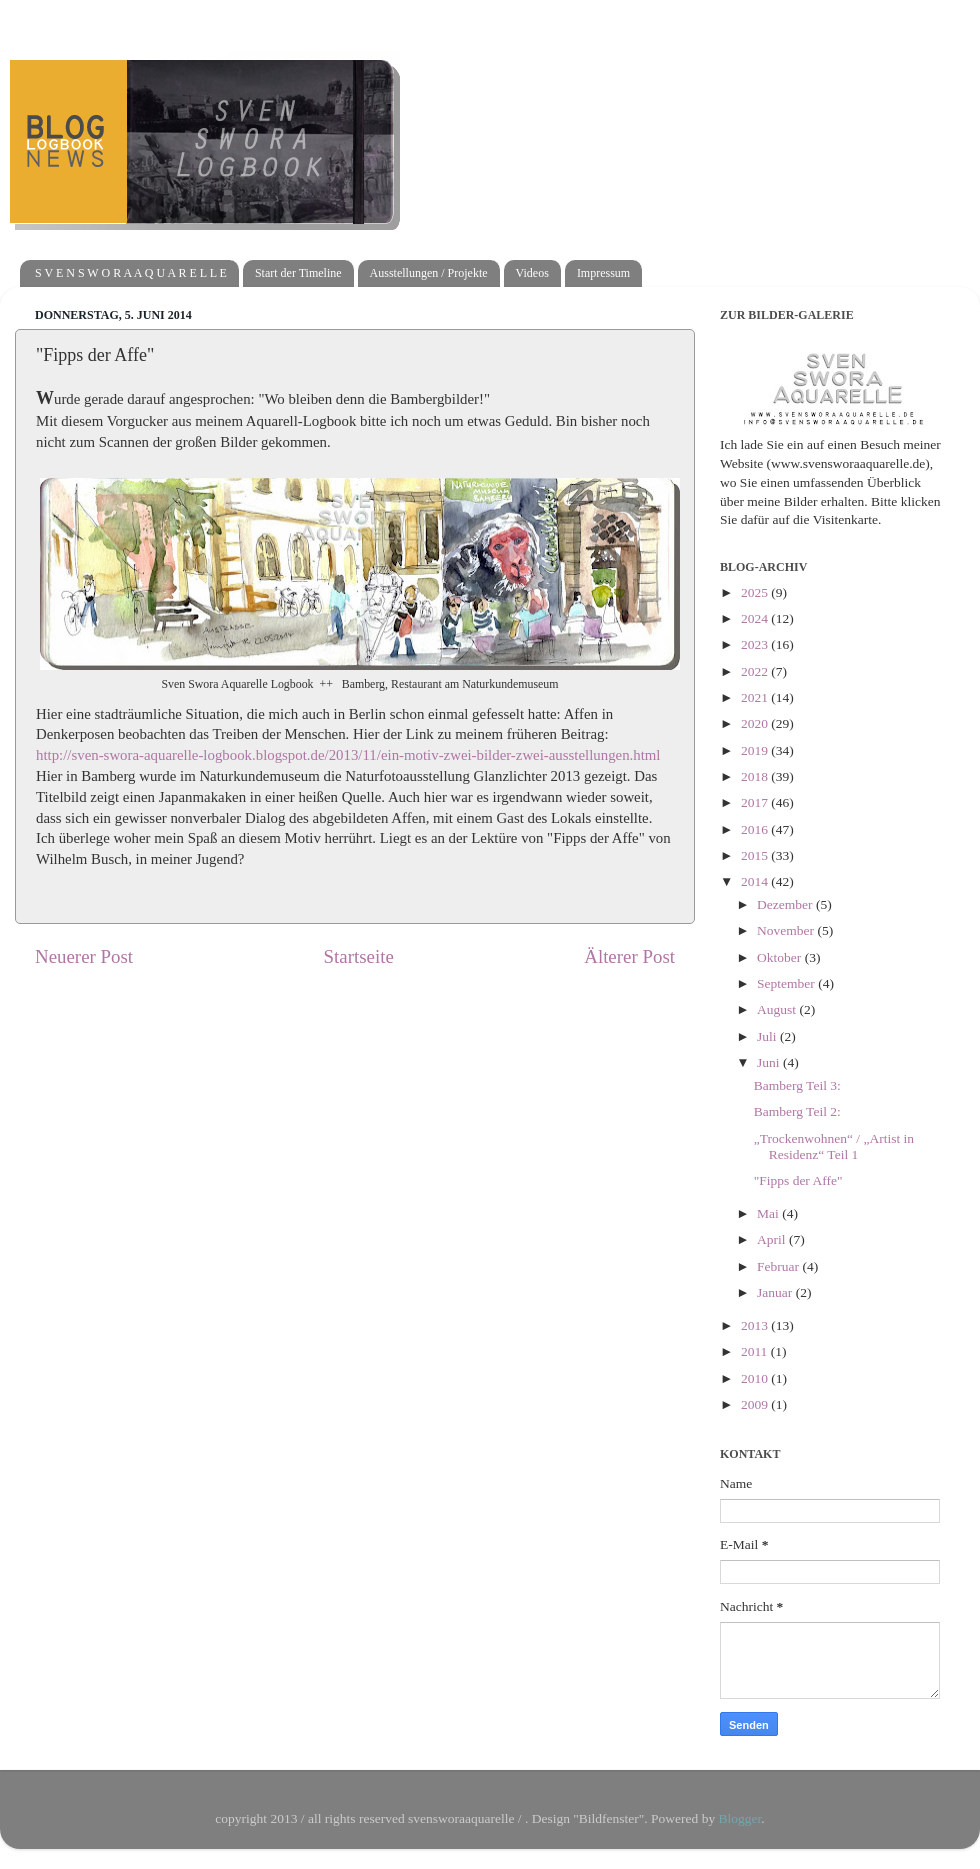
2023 (756, 644)
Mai (769, 1213)
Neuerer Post (84, 956)
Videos (532, 273)
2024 (756, 618)
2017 (756, 802)
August (778, 1009)
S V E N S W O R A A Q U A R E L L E (131, 273)
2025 (756, 592)
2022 (756, 671)
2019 (756, 750)
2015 (756, 855)
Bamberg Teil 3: (797, 1085)
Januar (776, 1292)
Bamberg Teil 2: (797, 1111)
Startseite (359, 956)
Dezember (786, 904)
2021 (756, 697)
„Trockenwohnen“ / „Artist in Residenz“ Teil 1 (834, 1146)
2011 (756, 1351)
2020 (756, 723)
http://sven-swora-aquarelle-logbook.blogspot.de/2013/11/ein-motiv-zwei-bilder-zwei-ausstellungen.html (348, 755)
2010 (756, 1378)
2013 (756, 1325)
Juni (770, 1062)
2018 (756, 776)
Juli (768, 1036)
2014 (756, 881)
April (773, 1239)
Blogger (740, 1818)
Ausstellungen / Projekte (429, 273)
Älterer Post (629, 956)
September (787, 983)
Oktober (781, 957)
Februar (779, 1266)
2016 (756, 829)
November (787, 930)
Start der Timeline (298, 273)
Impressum (603, 273)
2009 (756, 1404)
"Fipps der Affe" (798, 1180)
